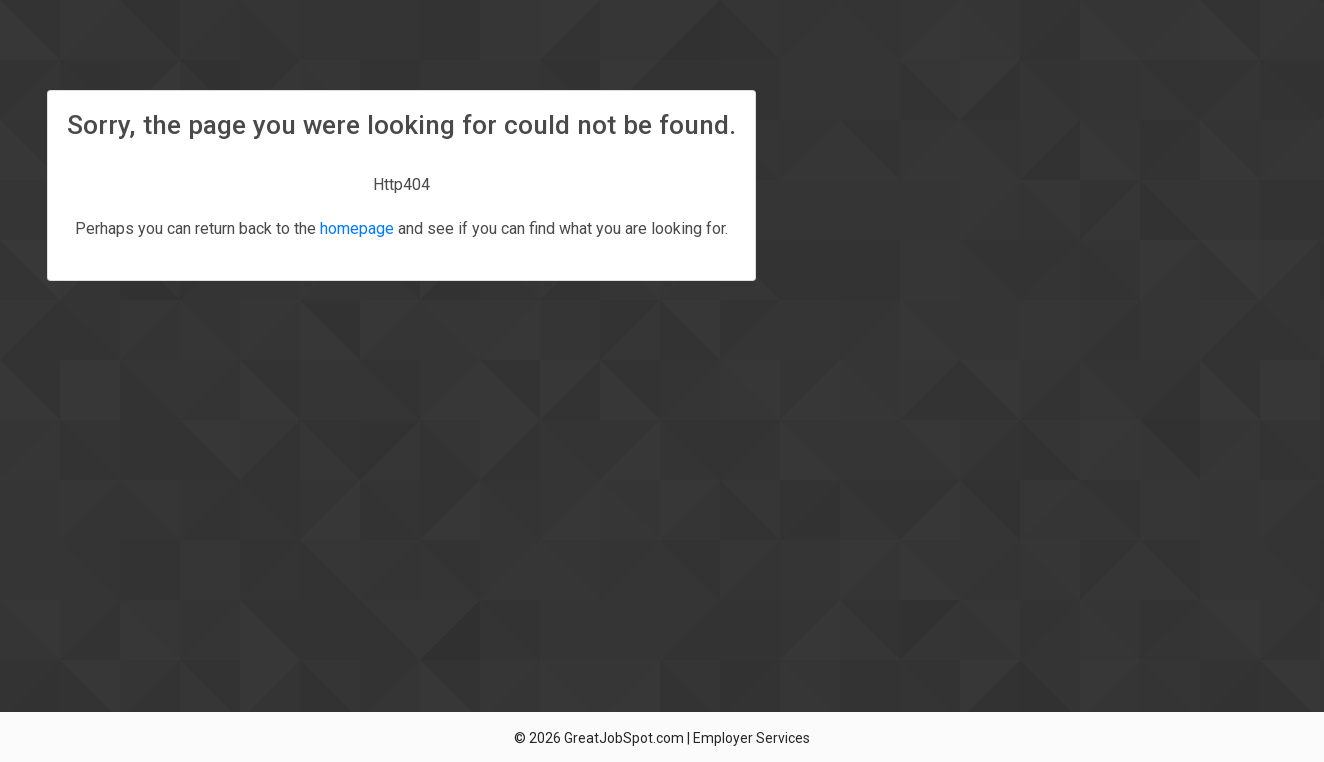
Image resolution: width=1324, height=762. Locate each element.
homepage (357, 228)
